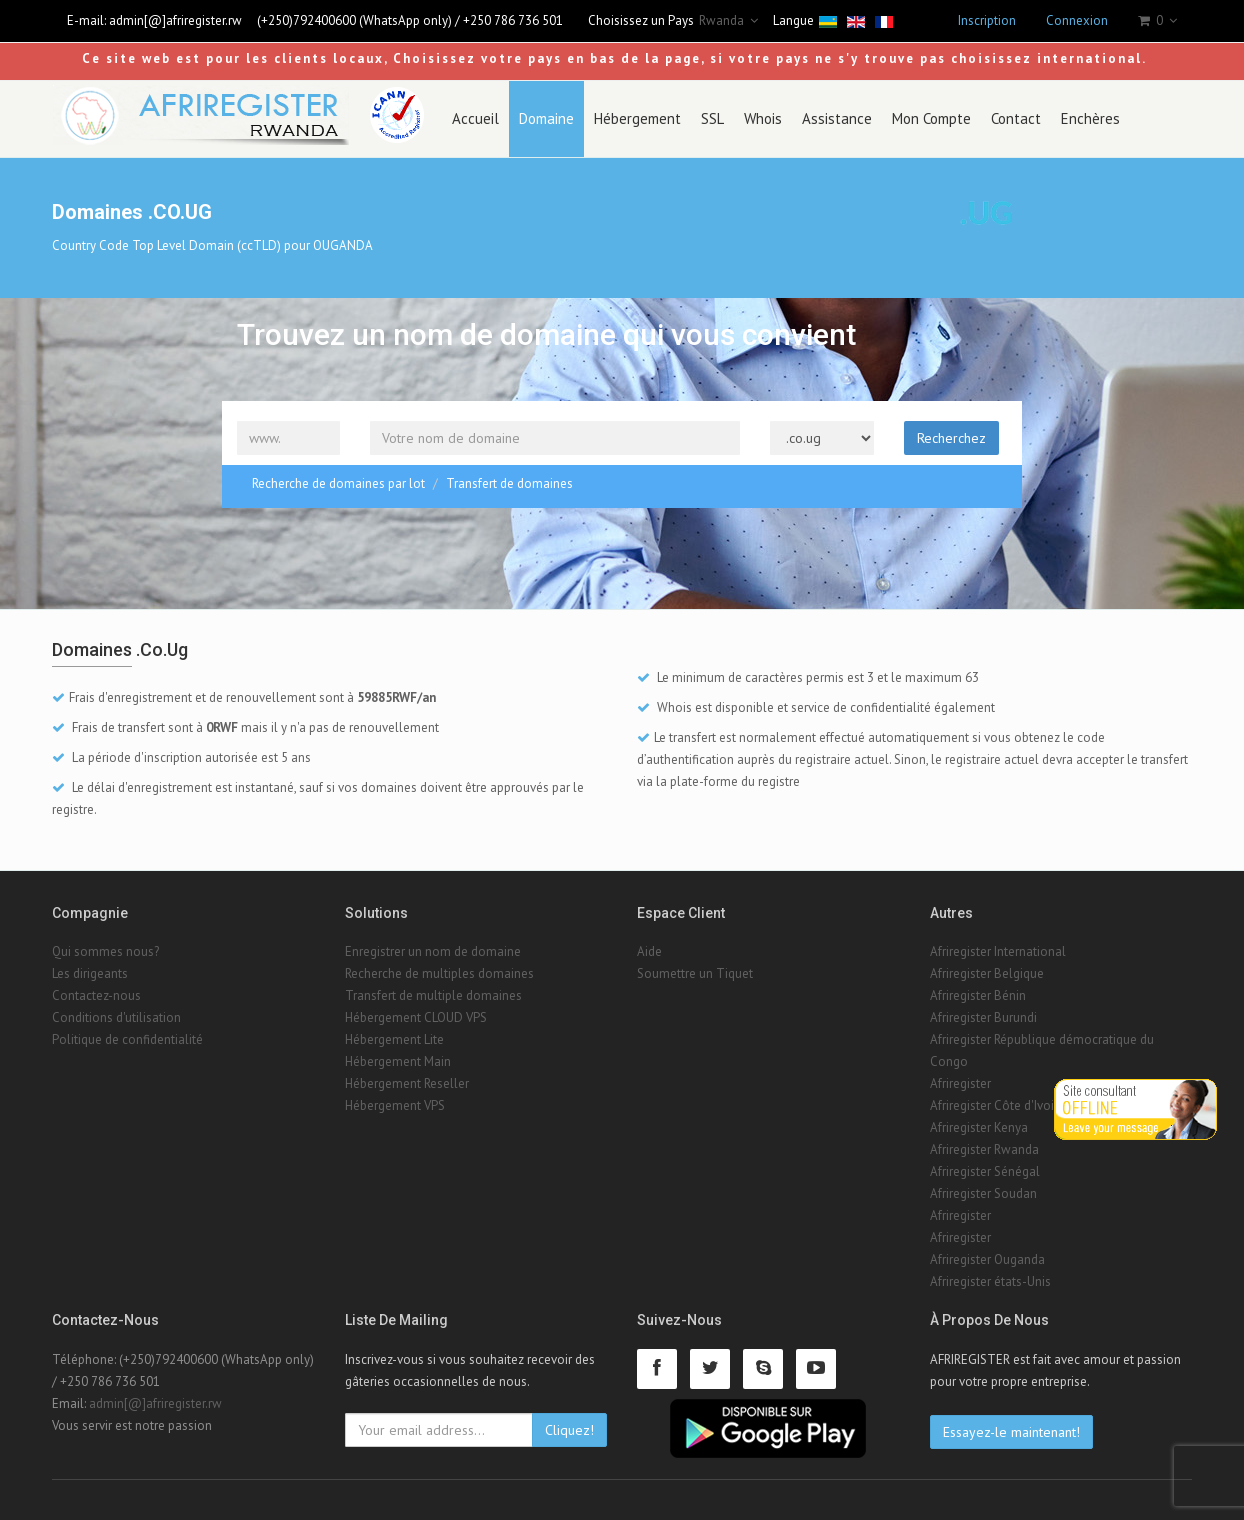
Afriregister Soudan (983, 1193)
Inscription (987, 20)
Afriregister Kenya (979, 1127)
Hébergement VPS (395, 1105)
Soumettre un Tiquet (695, 973)
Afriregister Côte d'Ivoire (997, 1105)
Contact (1016, 118)
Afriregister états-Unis (990, 1281)
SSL (712, 118)
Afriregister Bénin (978, 995)
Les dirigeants (90, 973)
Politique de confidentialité (127, 1039)
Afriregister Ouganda (987, 1259)
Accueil (475, 118)
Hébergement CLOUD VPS (416, 1017)
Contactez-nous (96, 995)
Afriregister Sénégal (985, 1171)
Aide (649, 951)
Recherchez (951, 438)
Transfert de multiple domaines (433, 995)
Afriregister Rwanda (984, 1149)
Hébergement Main (398, 1061)
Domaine (546, 118)
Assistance (837, 118)
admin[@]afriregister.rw (175, 20)
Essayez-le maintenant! (1011, 1432)
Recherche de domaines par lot (338, 483)
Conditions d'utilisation (116, 1017)
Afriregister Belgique (987, 973)
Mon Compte (931, 118)
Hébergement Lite (394, 1039)
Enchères (1090, 118)
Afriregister (960, 1083)
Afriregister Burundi (983, 1017)
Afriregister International (998, 951)
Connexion (1077, 20)
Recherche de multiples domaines (439, 973)
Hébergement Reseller (407, 1083)
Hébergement (637, 118)
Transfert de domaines (509, 483)
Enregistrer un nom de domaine (433, 951)
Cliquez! (569, 1430)
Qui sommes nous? (105, 951)
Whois (763, 118)
